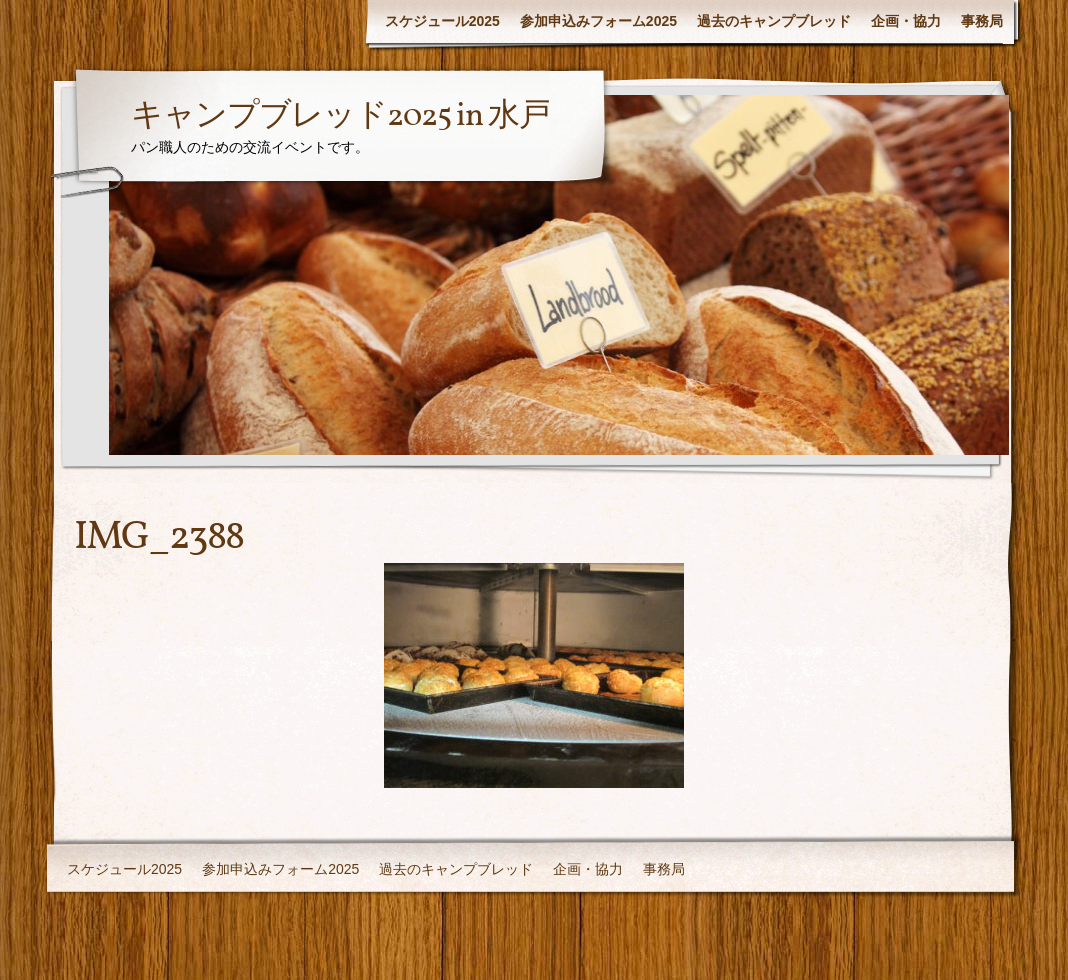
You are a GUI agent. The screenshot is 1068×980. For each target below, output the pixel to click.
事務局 (982, 21)
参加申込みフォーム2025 (598, 21)
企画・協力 (906, 21)
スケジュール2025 (442, 21)
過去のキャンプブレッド (774, 21)
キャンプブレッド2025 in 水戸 (340, 117)
